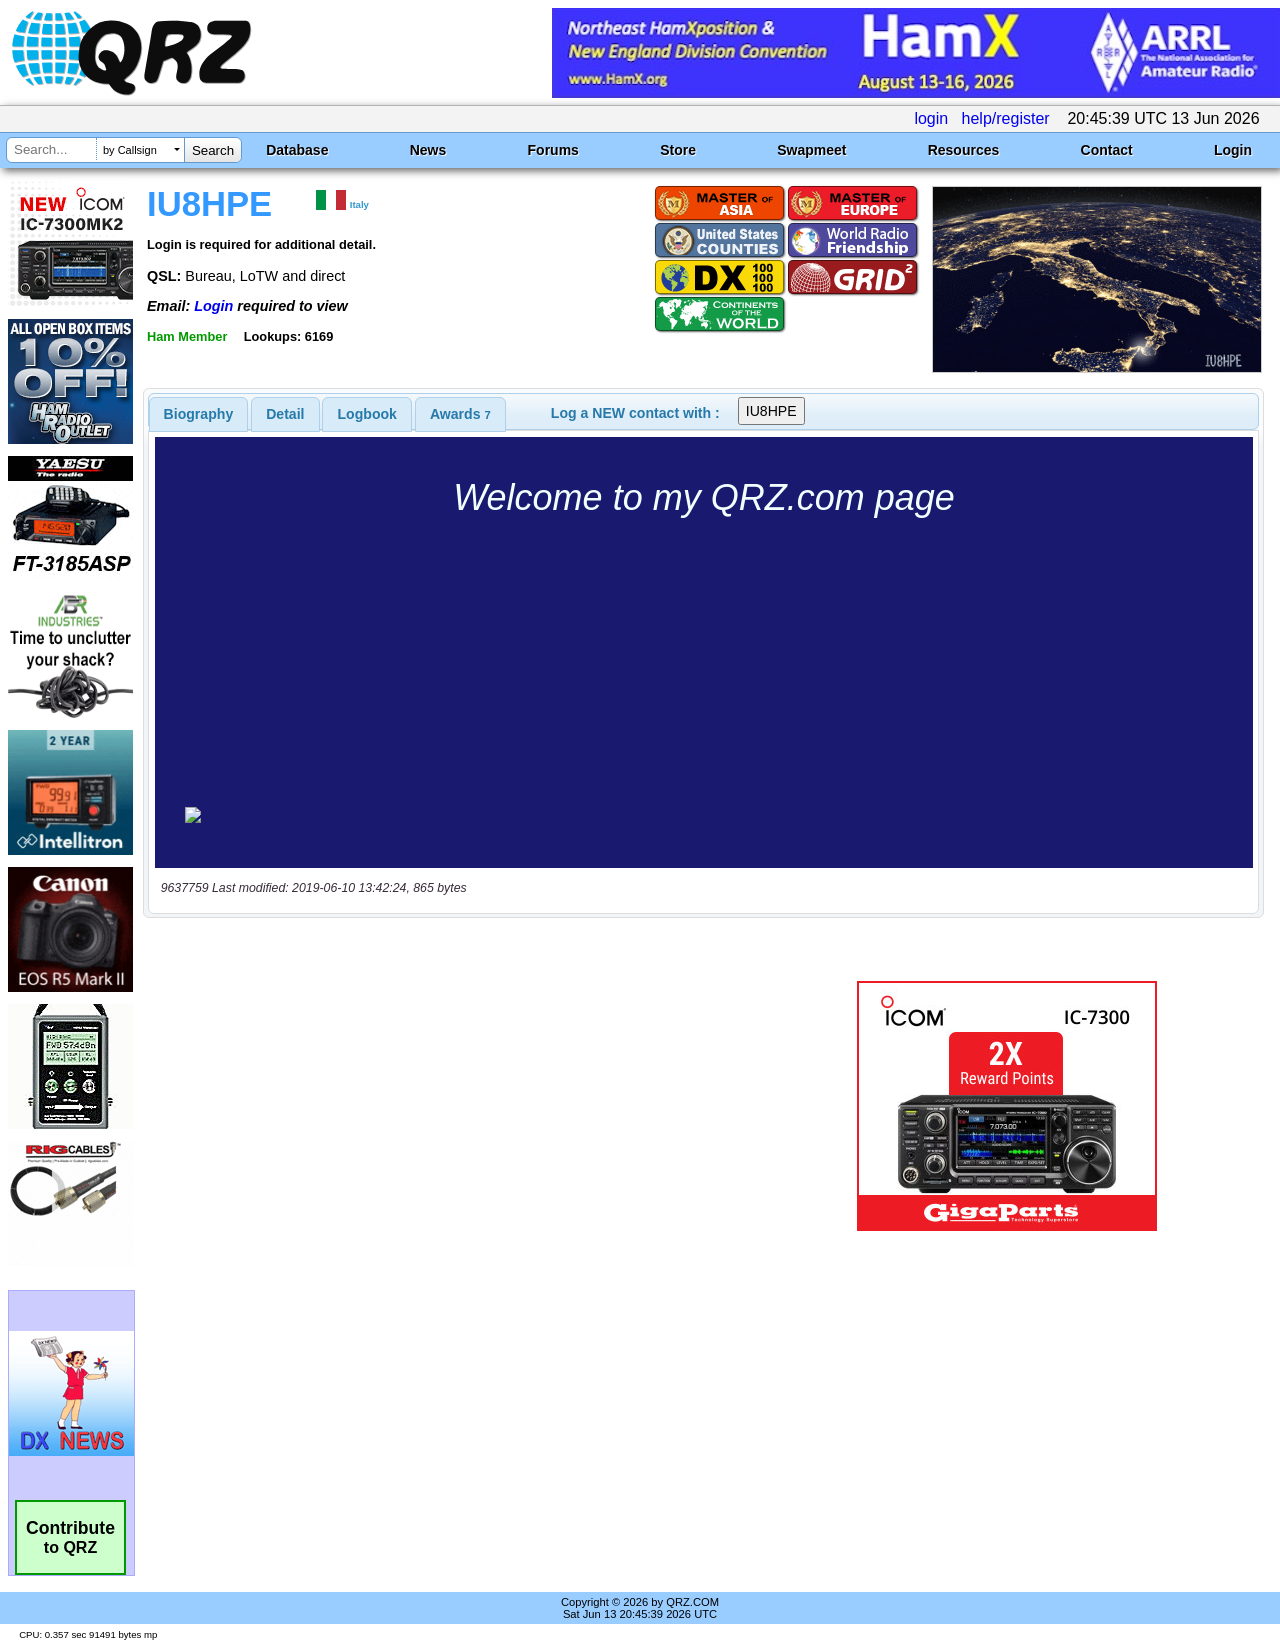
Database (297, 150)
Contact (1107, 150)
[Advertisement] (463, 1106)
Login (1233, 150)
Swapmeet (811, 150)
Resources (964, 150)
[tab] (199, 414)
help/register (1006, 118)
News (428, 150)
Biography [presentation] (199, 414)
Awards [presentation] (460, 414)
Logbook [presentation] (367, 414)
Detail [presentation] (285, 414)
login (931, 118)
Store (678, 150)
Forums (553, 150)
